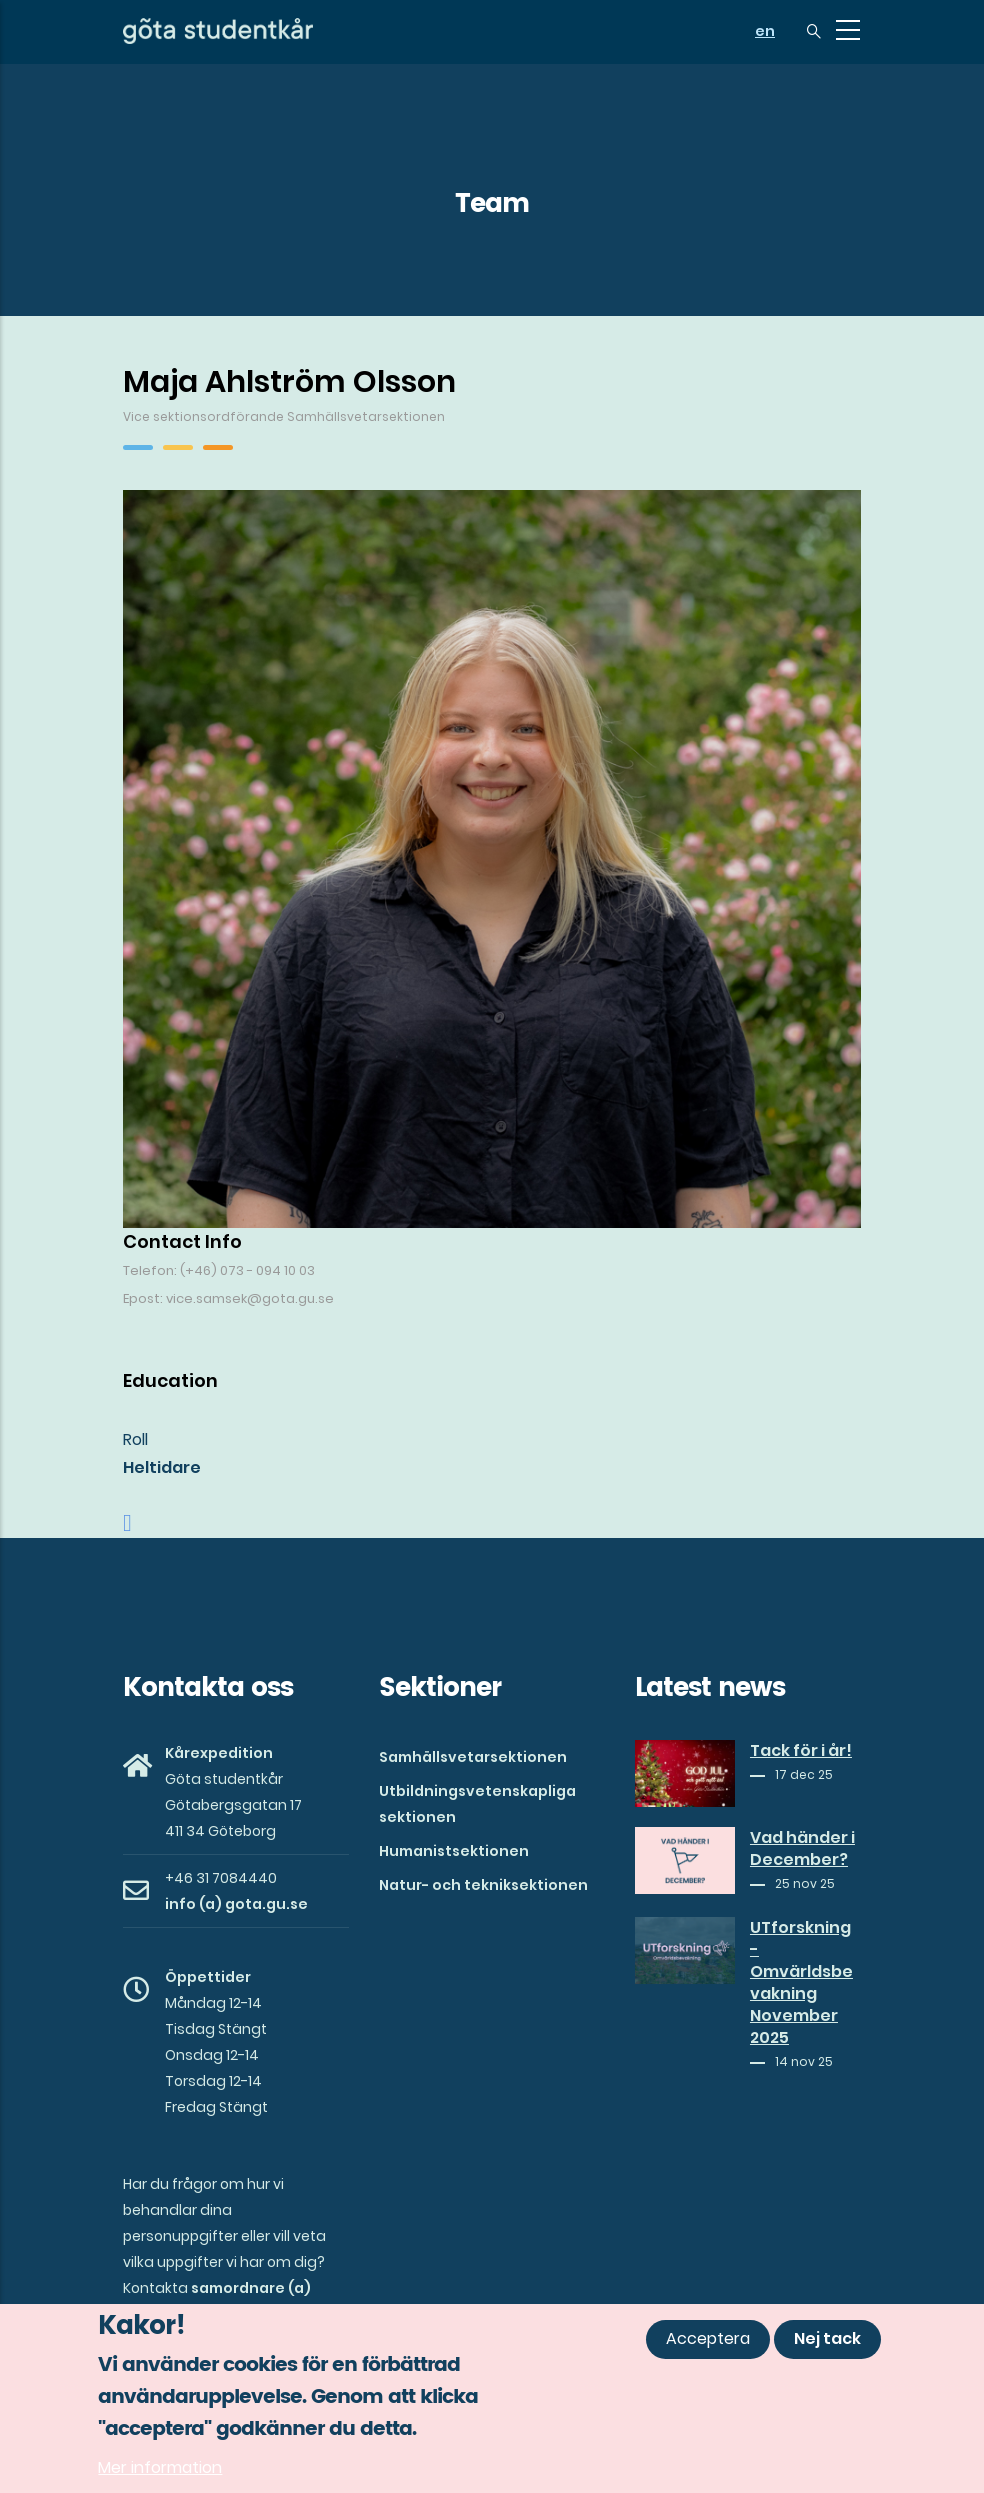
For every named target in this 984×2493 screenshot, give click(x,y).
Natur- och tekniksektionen (483, 1885)
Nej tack (827, 2339)
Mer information (160, 2469)
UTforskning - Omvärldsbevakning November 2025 (801, 1983)
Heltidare (162, 1467)
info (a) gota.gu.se (236, 1904)
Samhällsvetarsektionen (473, 1757)
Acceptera (708, 2339)
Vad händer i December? (802, 1849)
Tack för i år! (801, 1751)
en (765, 31)
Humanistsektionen (454, 1851)
